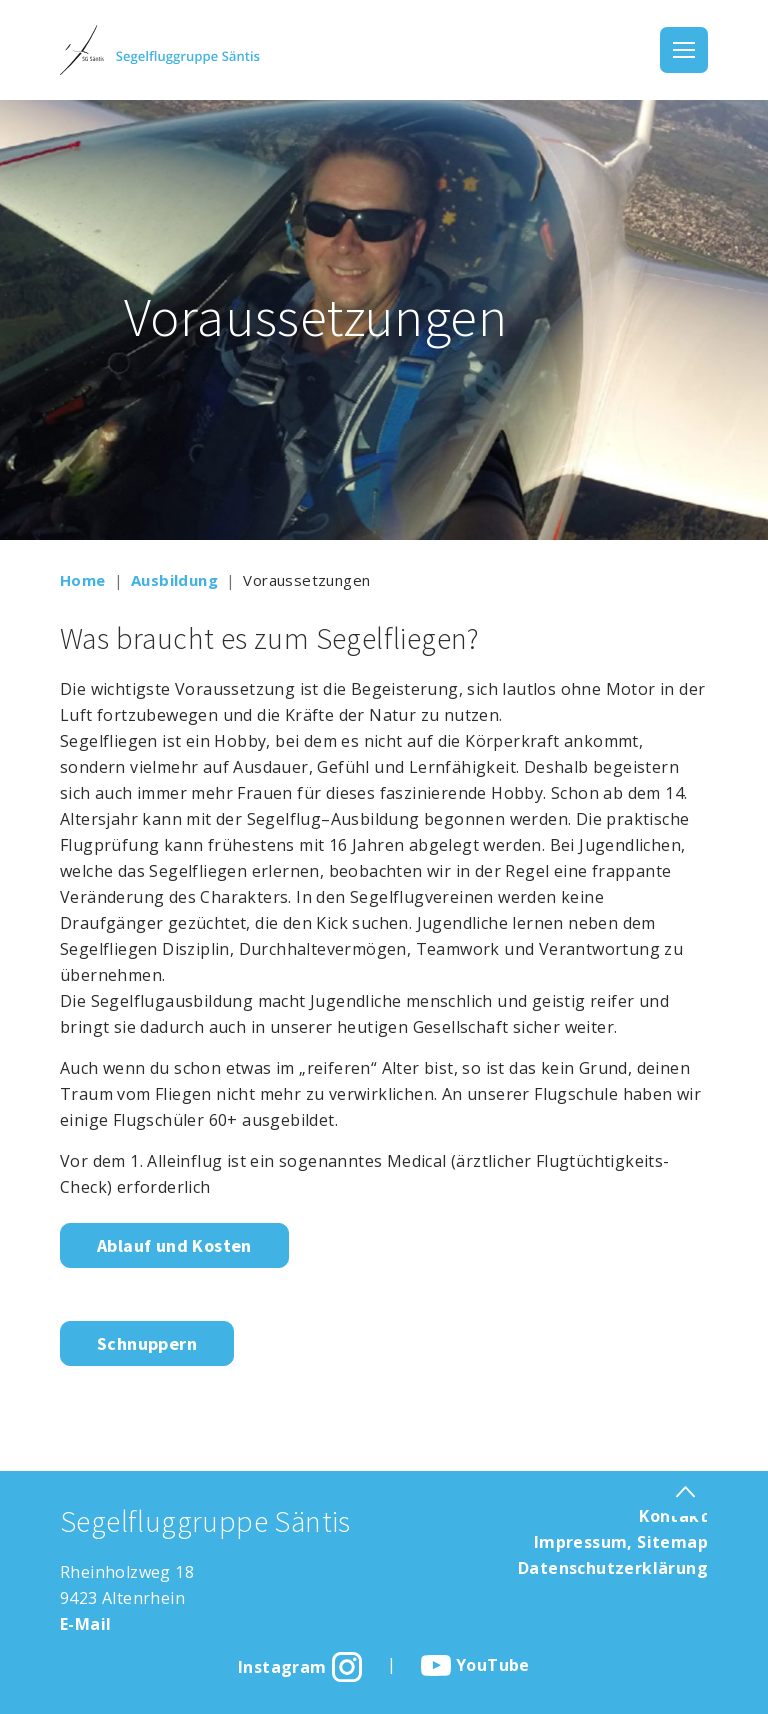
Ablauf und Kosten (174, 1245)
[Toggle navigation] (684, 50)
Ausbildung (174, 580)
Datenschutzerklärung (613, 1568)
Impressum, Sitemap (621, 1542)
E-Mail (85, 1624)
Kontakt (673, 1516)
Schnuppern (147, 1343)
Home (83, 580)
